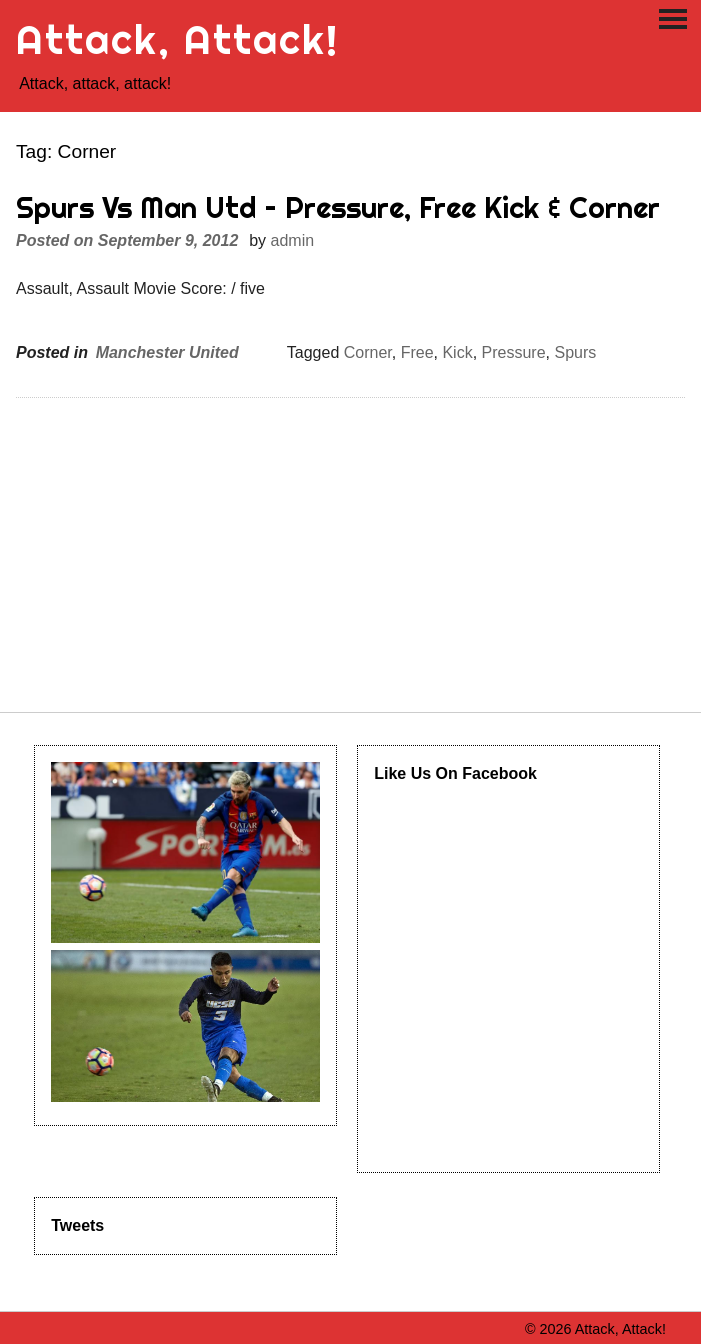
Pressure (514, 352)
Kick (457, 352)
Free (417, 352)
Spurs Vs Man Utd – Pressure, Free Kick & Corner (338, 207)
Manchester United (167, 352)
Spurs (575, 352)
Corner (368, 352)
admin (293, 240)
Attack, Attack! (177, 39)
